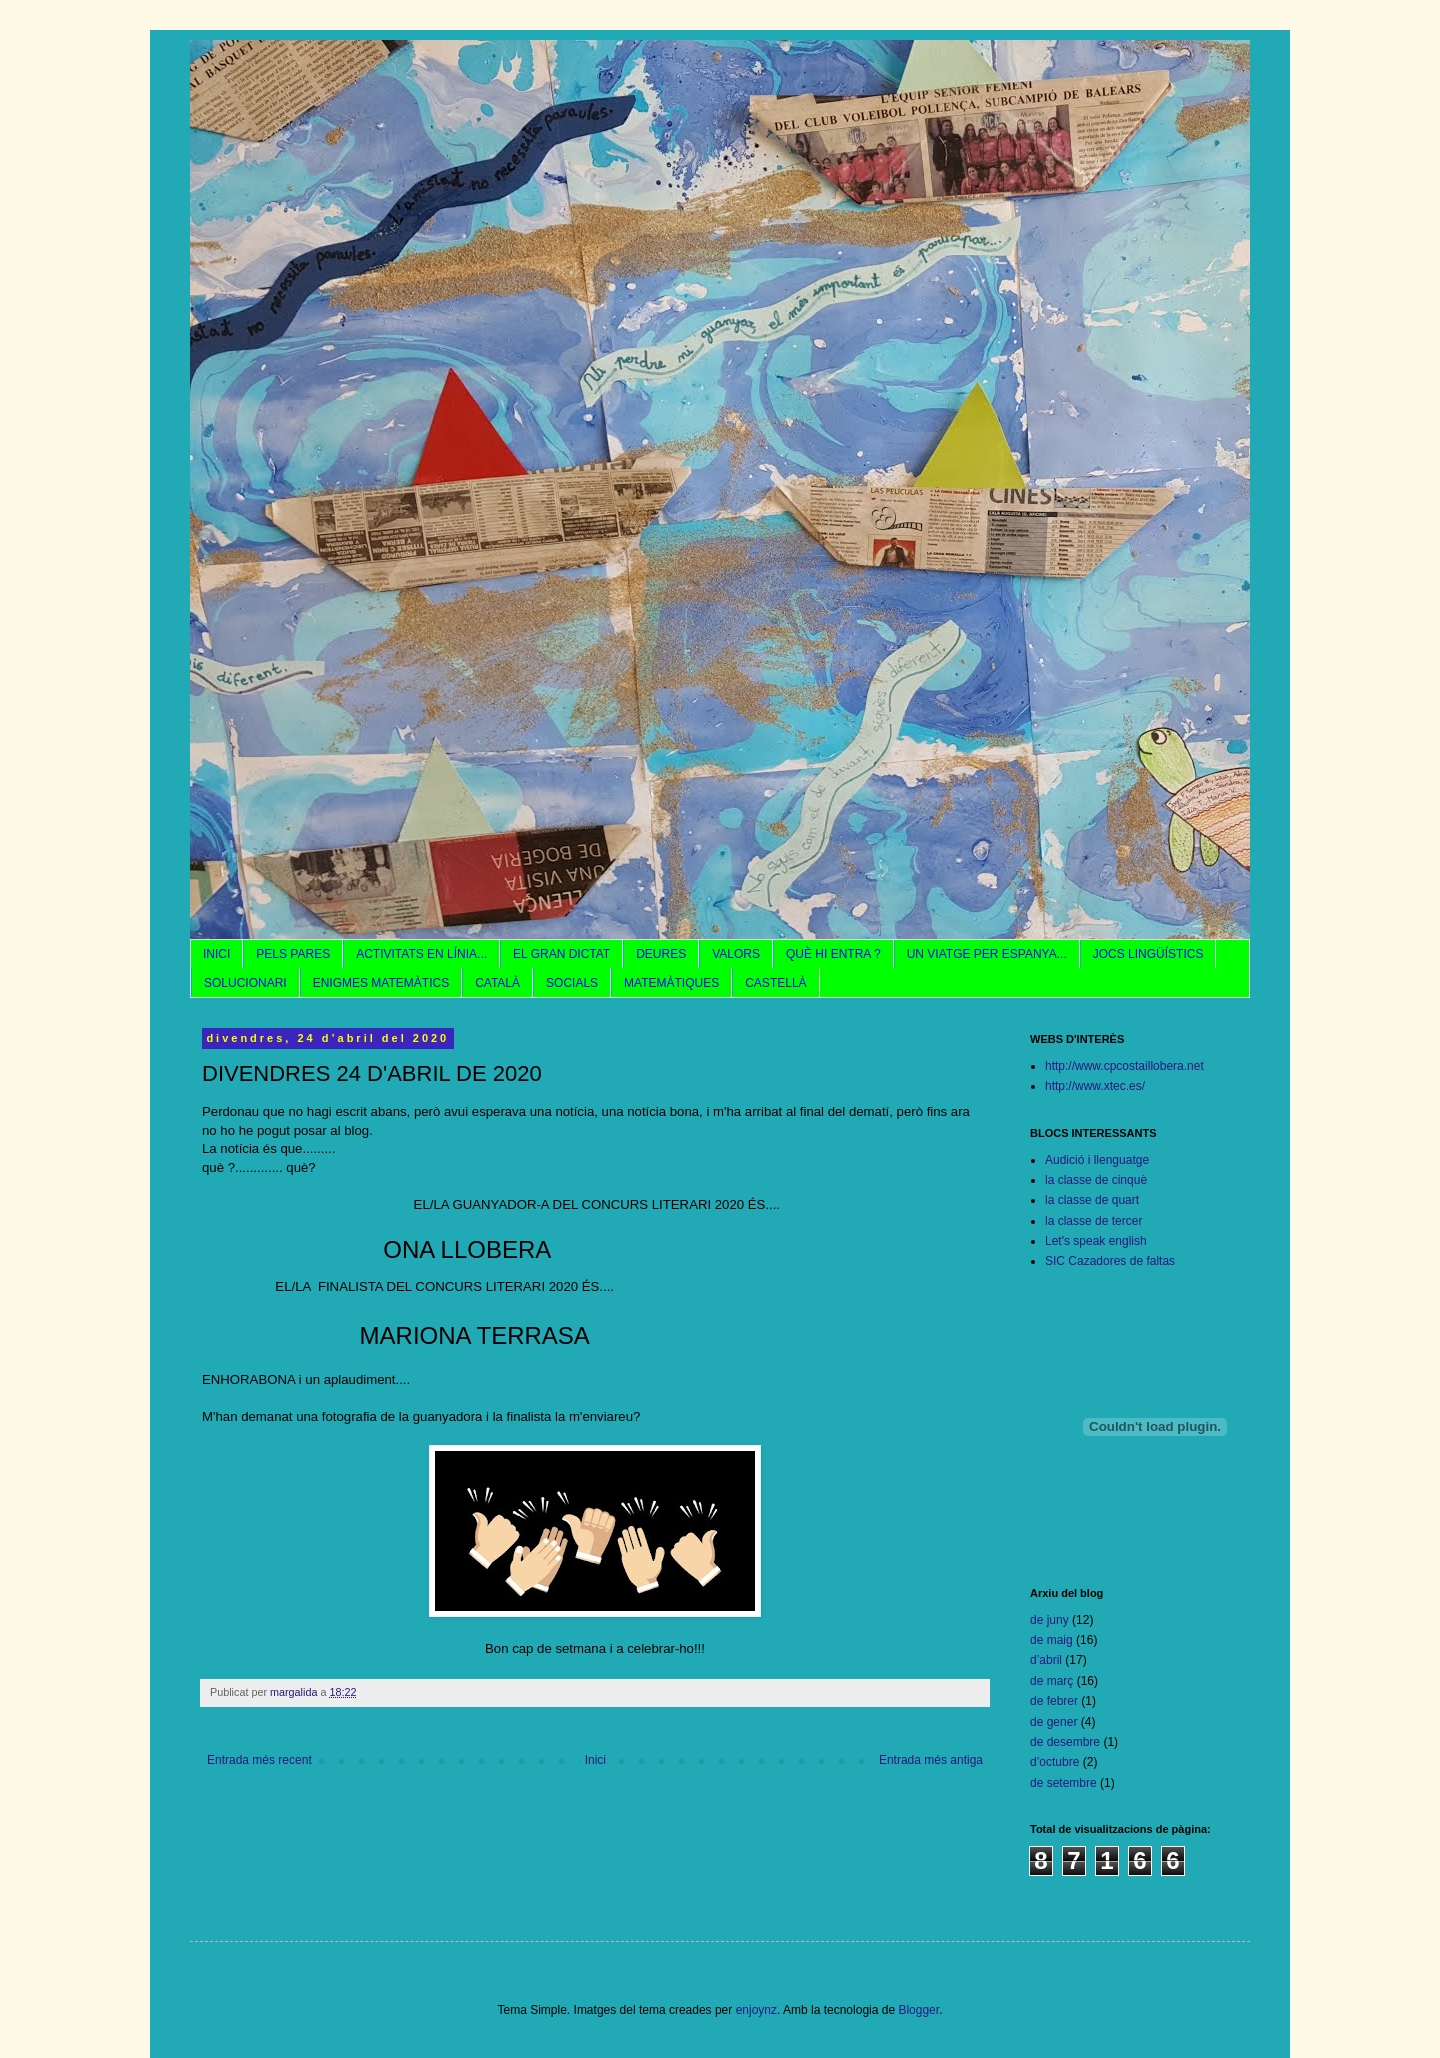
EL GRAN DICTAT (561, 954)
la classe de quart (1092, 1200)
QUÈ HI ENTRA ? (833, 954)
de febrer (1054, 1701)
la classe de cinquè (1096, 1180)
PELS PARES (293, 954)
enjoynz (756, 2010)
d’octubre (1054, 1762)
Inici (595, 1760)
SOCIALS (572, 983)
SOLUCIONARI (245, 983)
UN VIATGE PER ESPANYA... (987, 954)
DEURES (661, 954)
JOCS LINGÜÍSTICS (1148, 954)
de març (1051, 1681)
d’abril (1046, 1660)
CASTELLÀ (775, 983)
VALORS (736, 954)
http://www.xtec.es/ (1095, 1086)
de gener (1053, 1722)
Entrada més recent (259, 1760)
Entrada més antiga (931, 1760)
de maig (1051, 1640)
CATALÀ (497, 983)
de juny (1049, 1620)
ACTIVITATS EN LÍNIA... (421, 954)
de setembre (1063, 1783)
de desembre (1065, 1742)
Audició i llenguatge (1097, 1160)
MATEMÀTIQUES (671, 983)
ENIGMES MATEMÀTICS (381, 983)
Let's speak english (1096, 1241)
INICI (216, 954)
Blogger (918, 2010)
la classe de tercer (1093, 1221)
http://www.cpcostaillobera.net (1124, 1066)
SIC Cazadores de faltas (1110, 1261)
